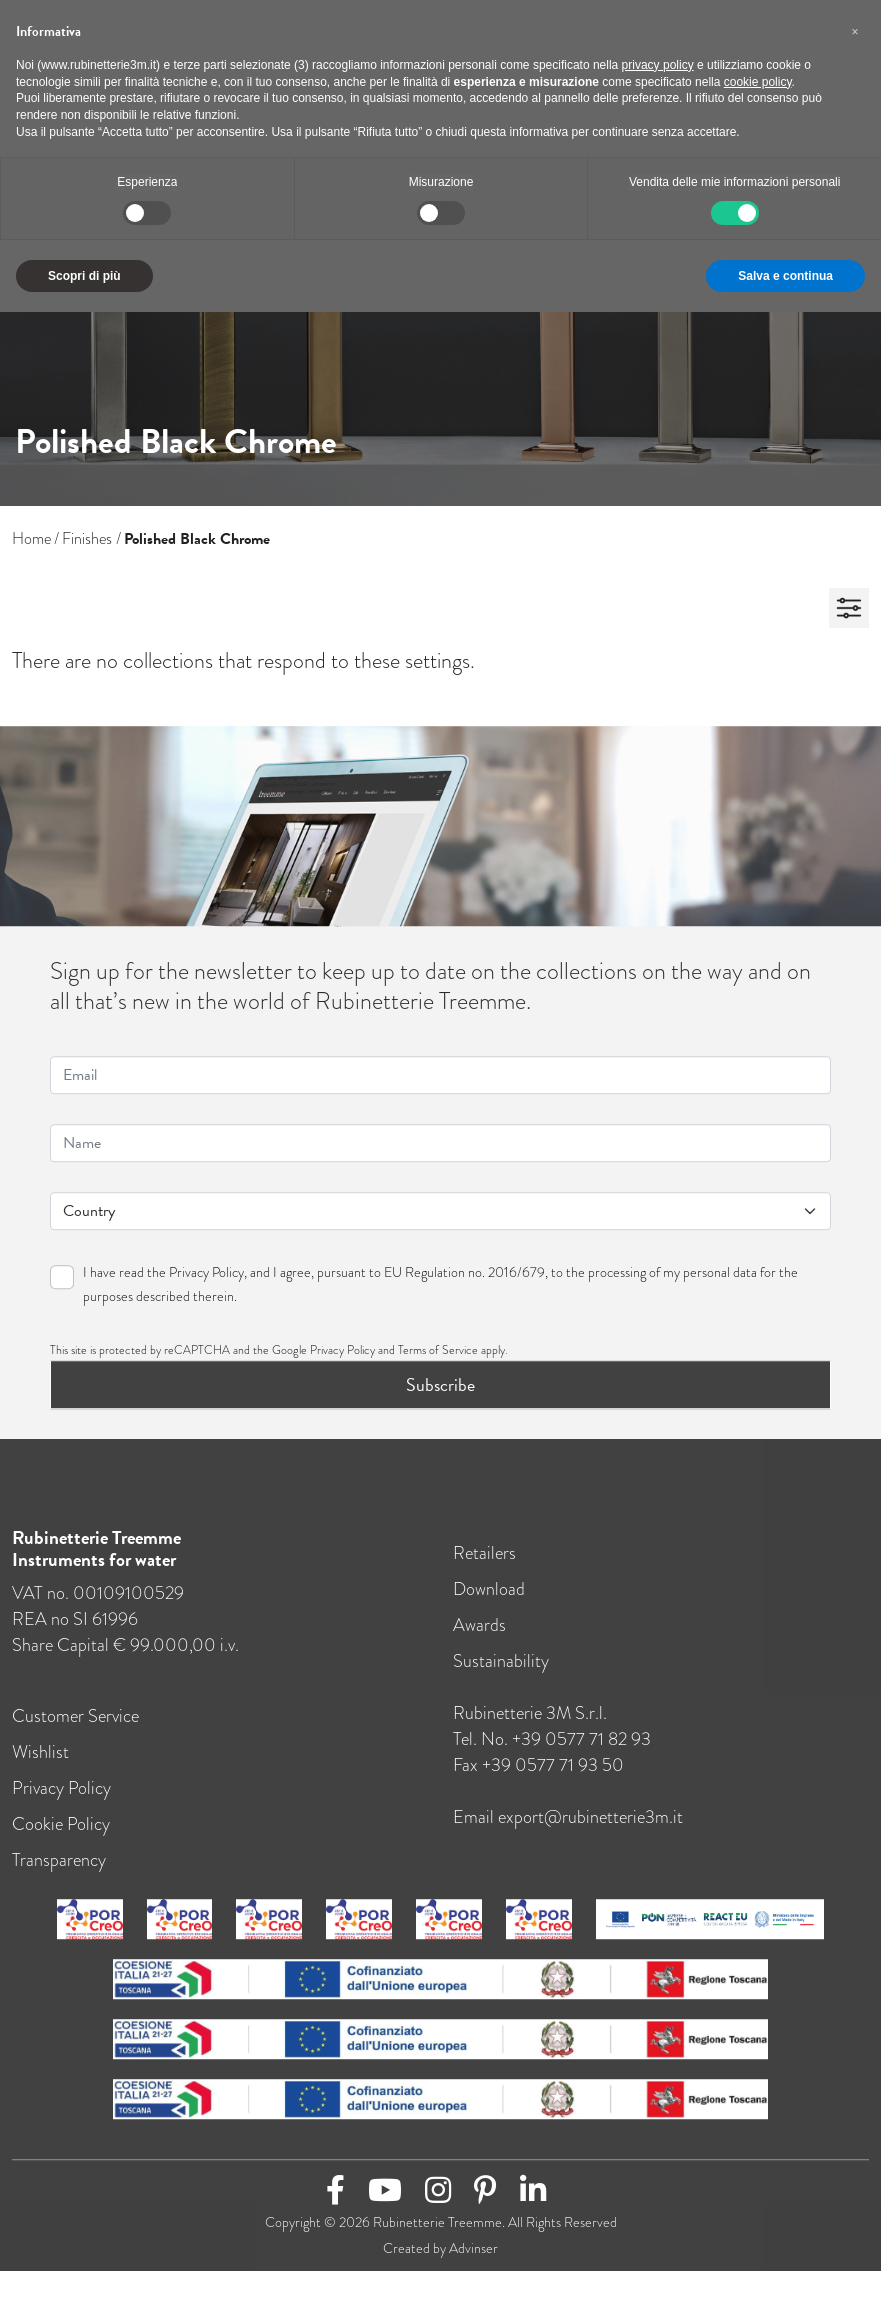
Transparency (59, 1872)
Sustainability (501, 1673)
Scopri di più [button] (84, 276)
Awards (479, 1637)
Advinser (473, 2260)
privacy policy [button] (658, 65)
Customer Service (75, 1728)
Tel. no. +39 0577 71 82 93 (552, 1751)
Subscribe (440, 1396)
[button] (855, 32)
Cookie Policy (61, 1836)
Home (31, 538)
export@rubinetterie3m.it (590, 1829)
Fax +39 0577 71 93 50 (538, 1777)
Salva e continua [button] (785, 276)
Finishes (87, 538)
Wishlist (40, 1764)
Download (489, 1601)
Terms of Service (438, 1362)
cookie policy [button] (758, 82)
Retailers (484, 1565)
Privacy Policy (206, 1284)
